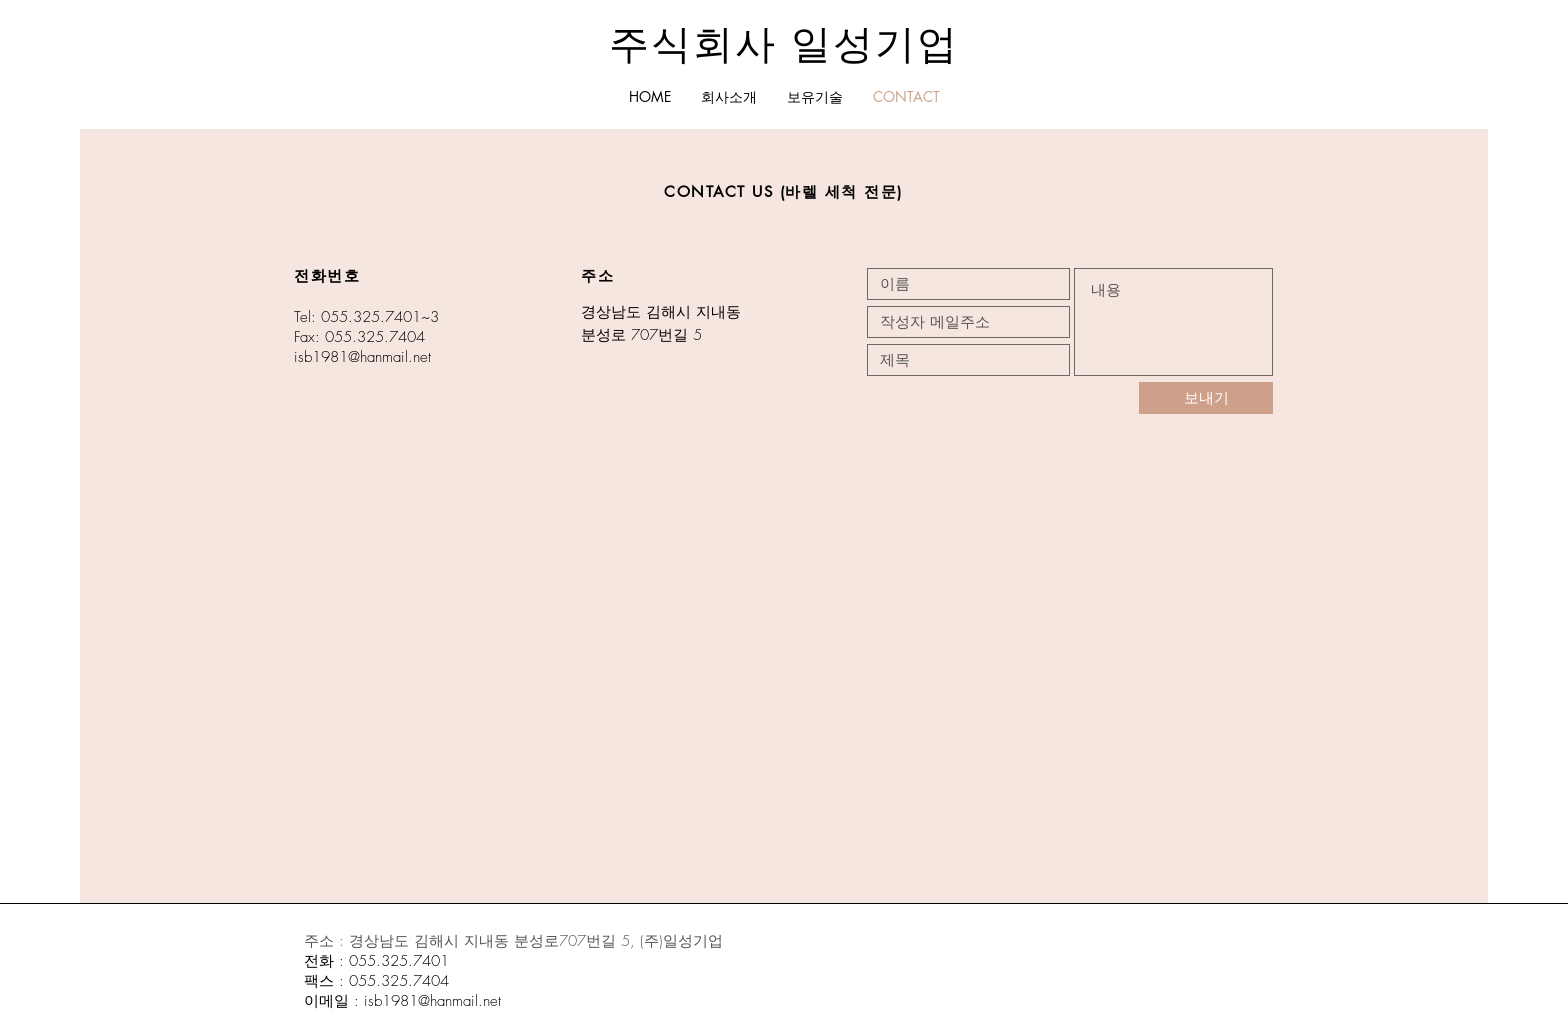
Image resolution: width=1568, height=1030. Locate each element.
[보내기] (1206, 398)
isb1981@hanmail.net (362, 357)
